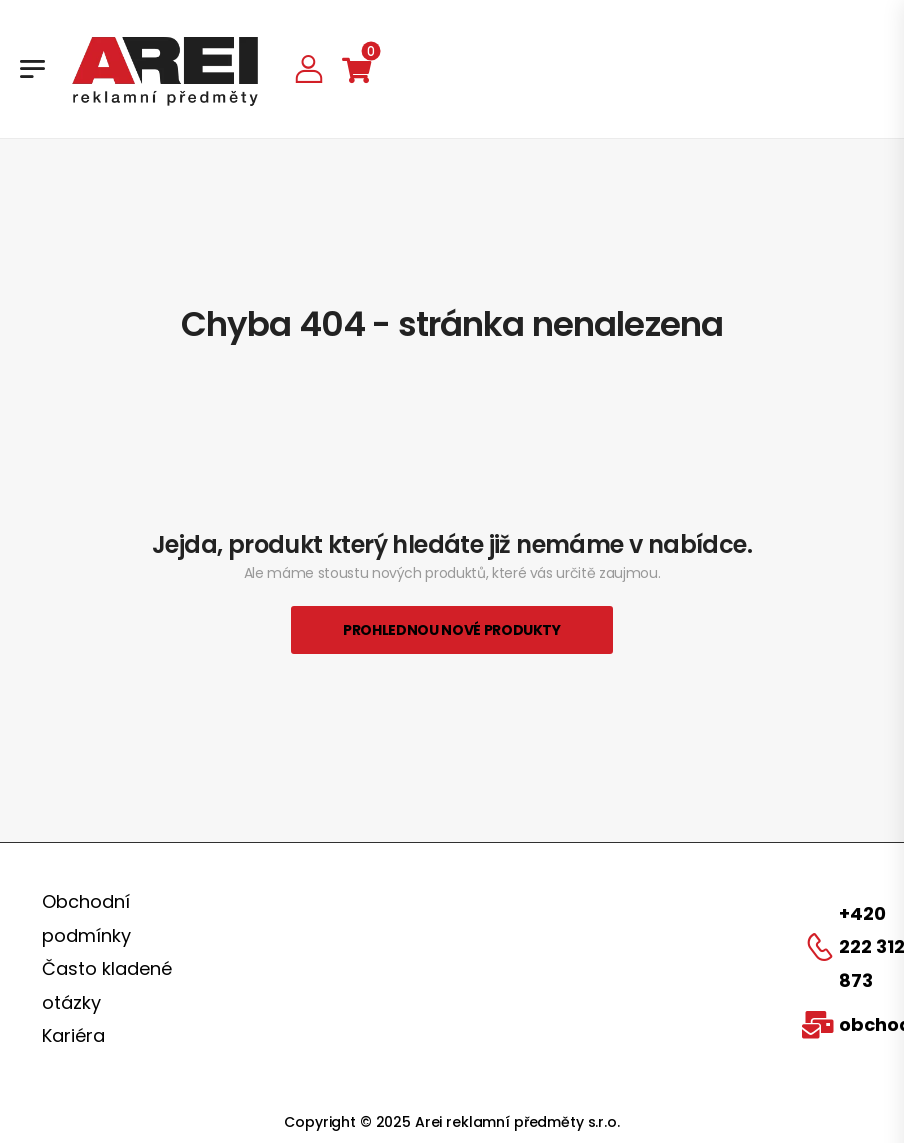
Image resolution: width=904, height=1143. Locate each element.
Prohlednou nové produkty (452, 630)
